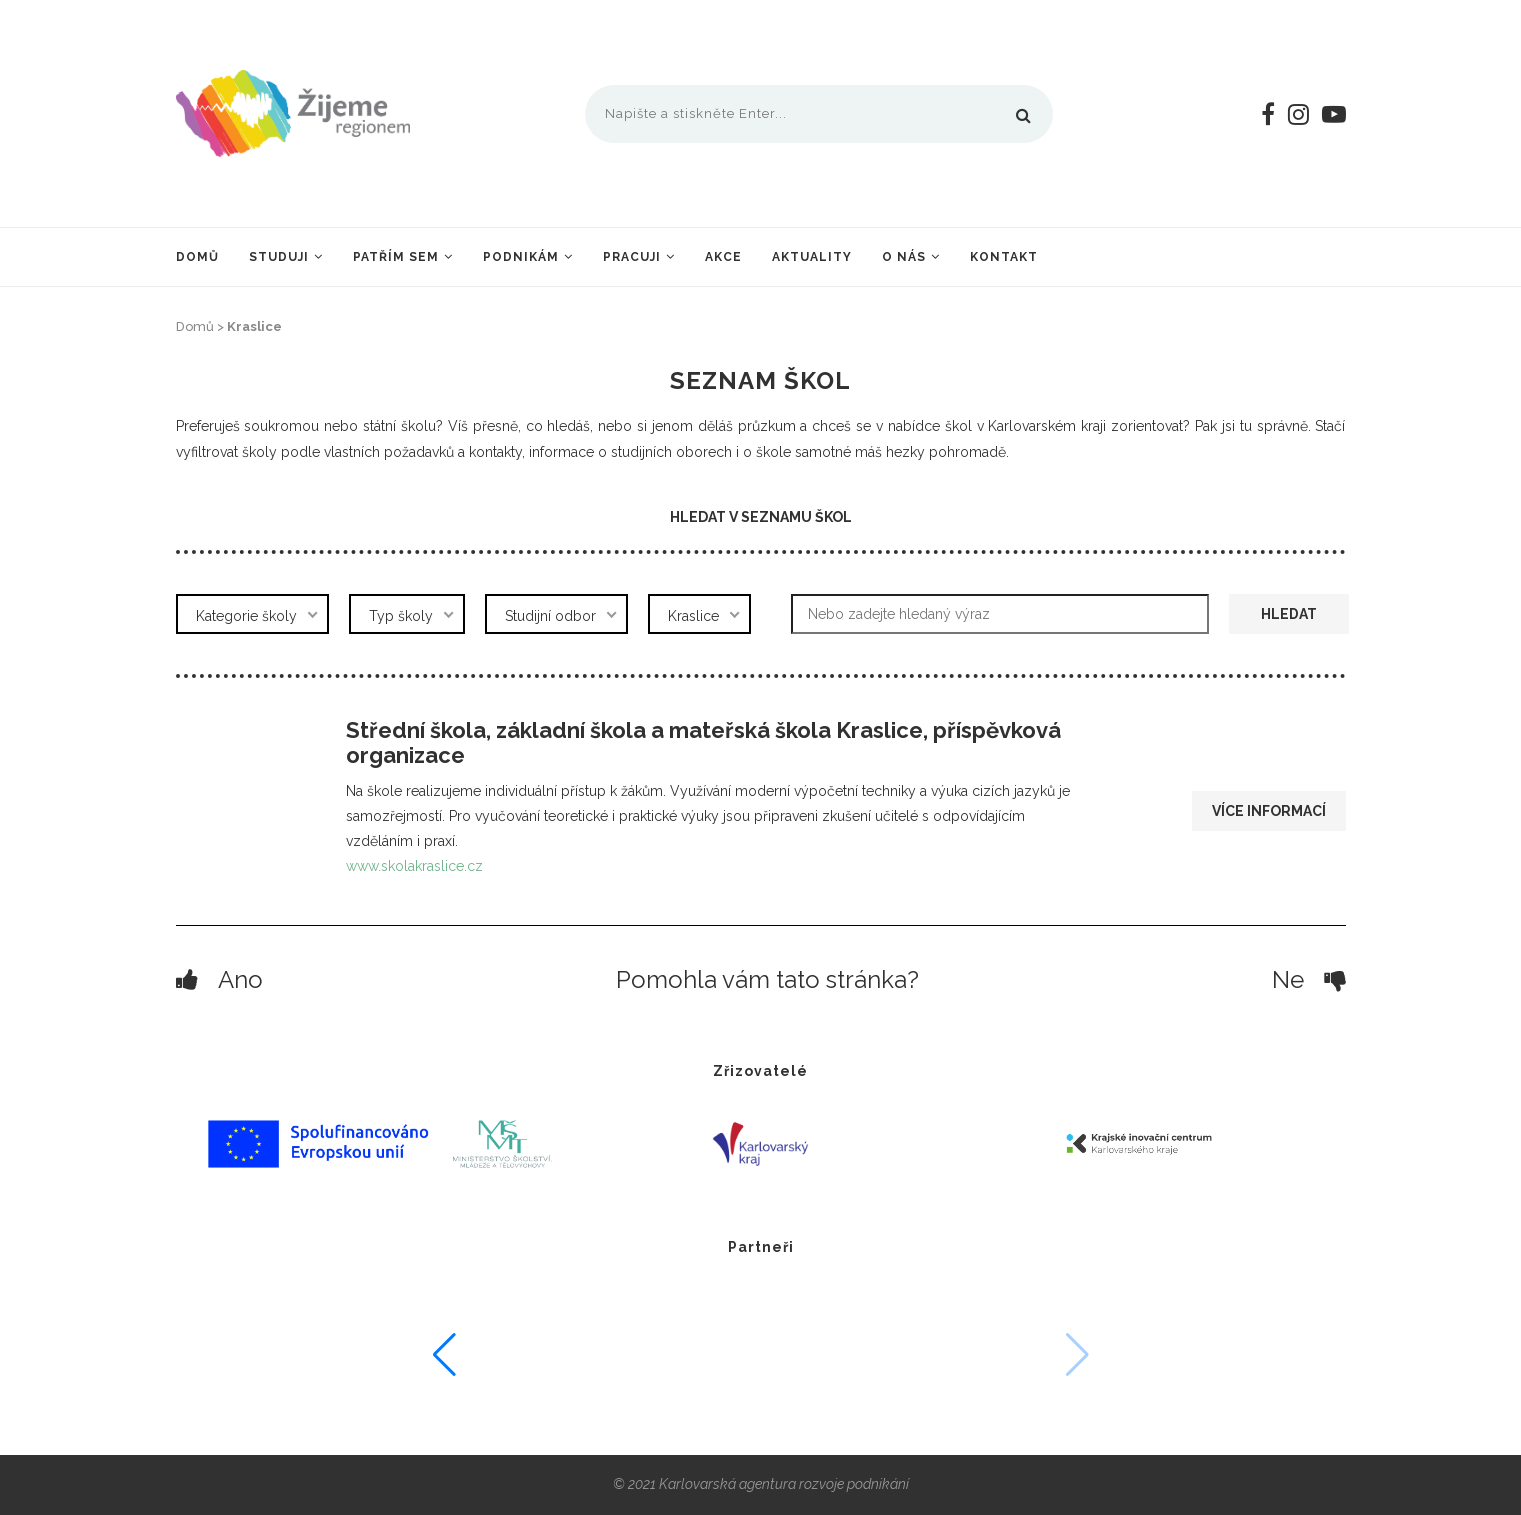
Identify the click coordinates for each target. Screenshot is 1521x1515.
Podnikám (521, 257)
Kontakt (1004, 257)
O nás (904, 257)
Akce (723, 257)
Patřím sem (396, 257)
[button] (1302, 1355)
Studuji (279, 257)
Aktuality (812, 257)
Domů (197, 257)
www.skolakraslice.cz (414, 866)
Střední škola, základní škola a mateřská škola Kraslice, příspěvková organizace (703, 742)
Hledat (1289, 614)
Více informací (1269, 811)
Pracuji (632, 257)
